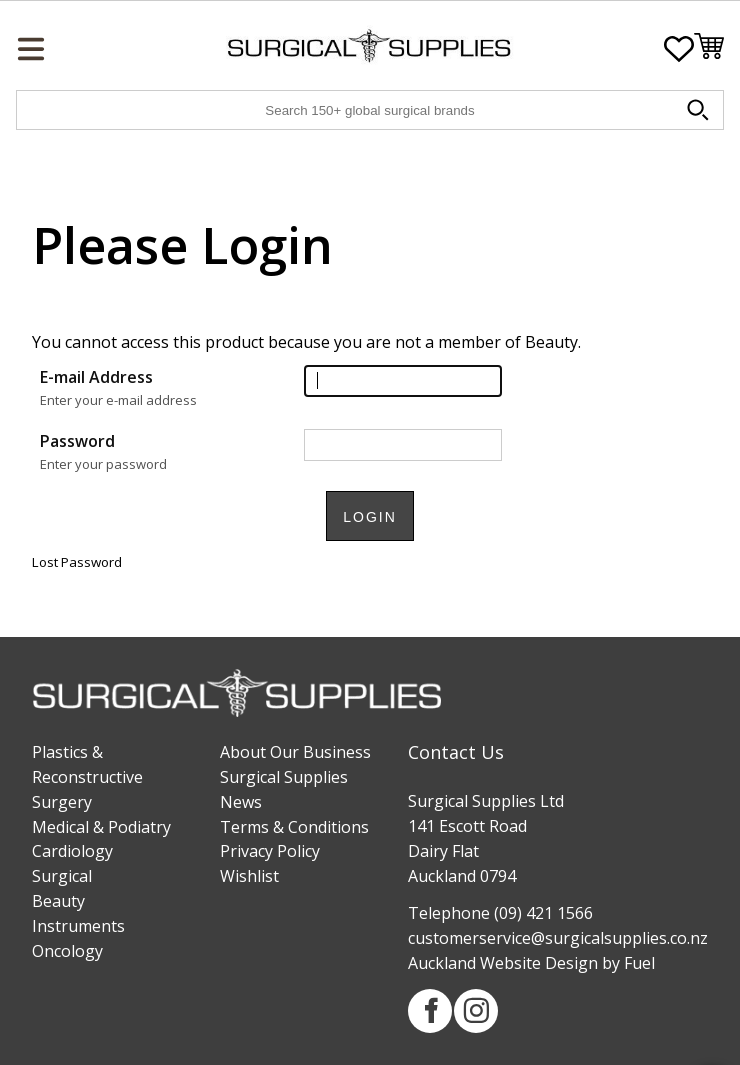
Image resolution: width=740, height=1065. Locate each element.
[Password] (403, 445)
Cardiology (72, 851)
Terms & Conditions (294, 827)
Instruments (78, 926)
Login (370, 517)
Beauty (58, 901)
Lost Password (77, 562)
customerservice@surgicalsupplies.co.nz (558, 938)
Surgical (62, 876)
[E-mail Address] (403, 381)
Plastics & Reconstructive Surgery (87, 777)
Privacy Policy (270, 851)
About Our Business (295, 752)
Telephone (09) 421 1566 (500, 913)
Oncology (67, 951)
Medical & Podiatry (101, 827)
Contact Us (456, 752)
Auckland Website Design (503, 963)
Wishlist (249, 876)
